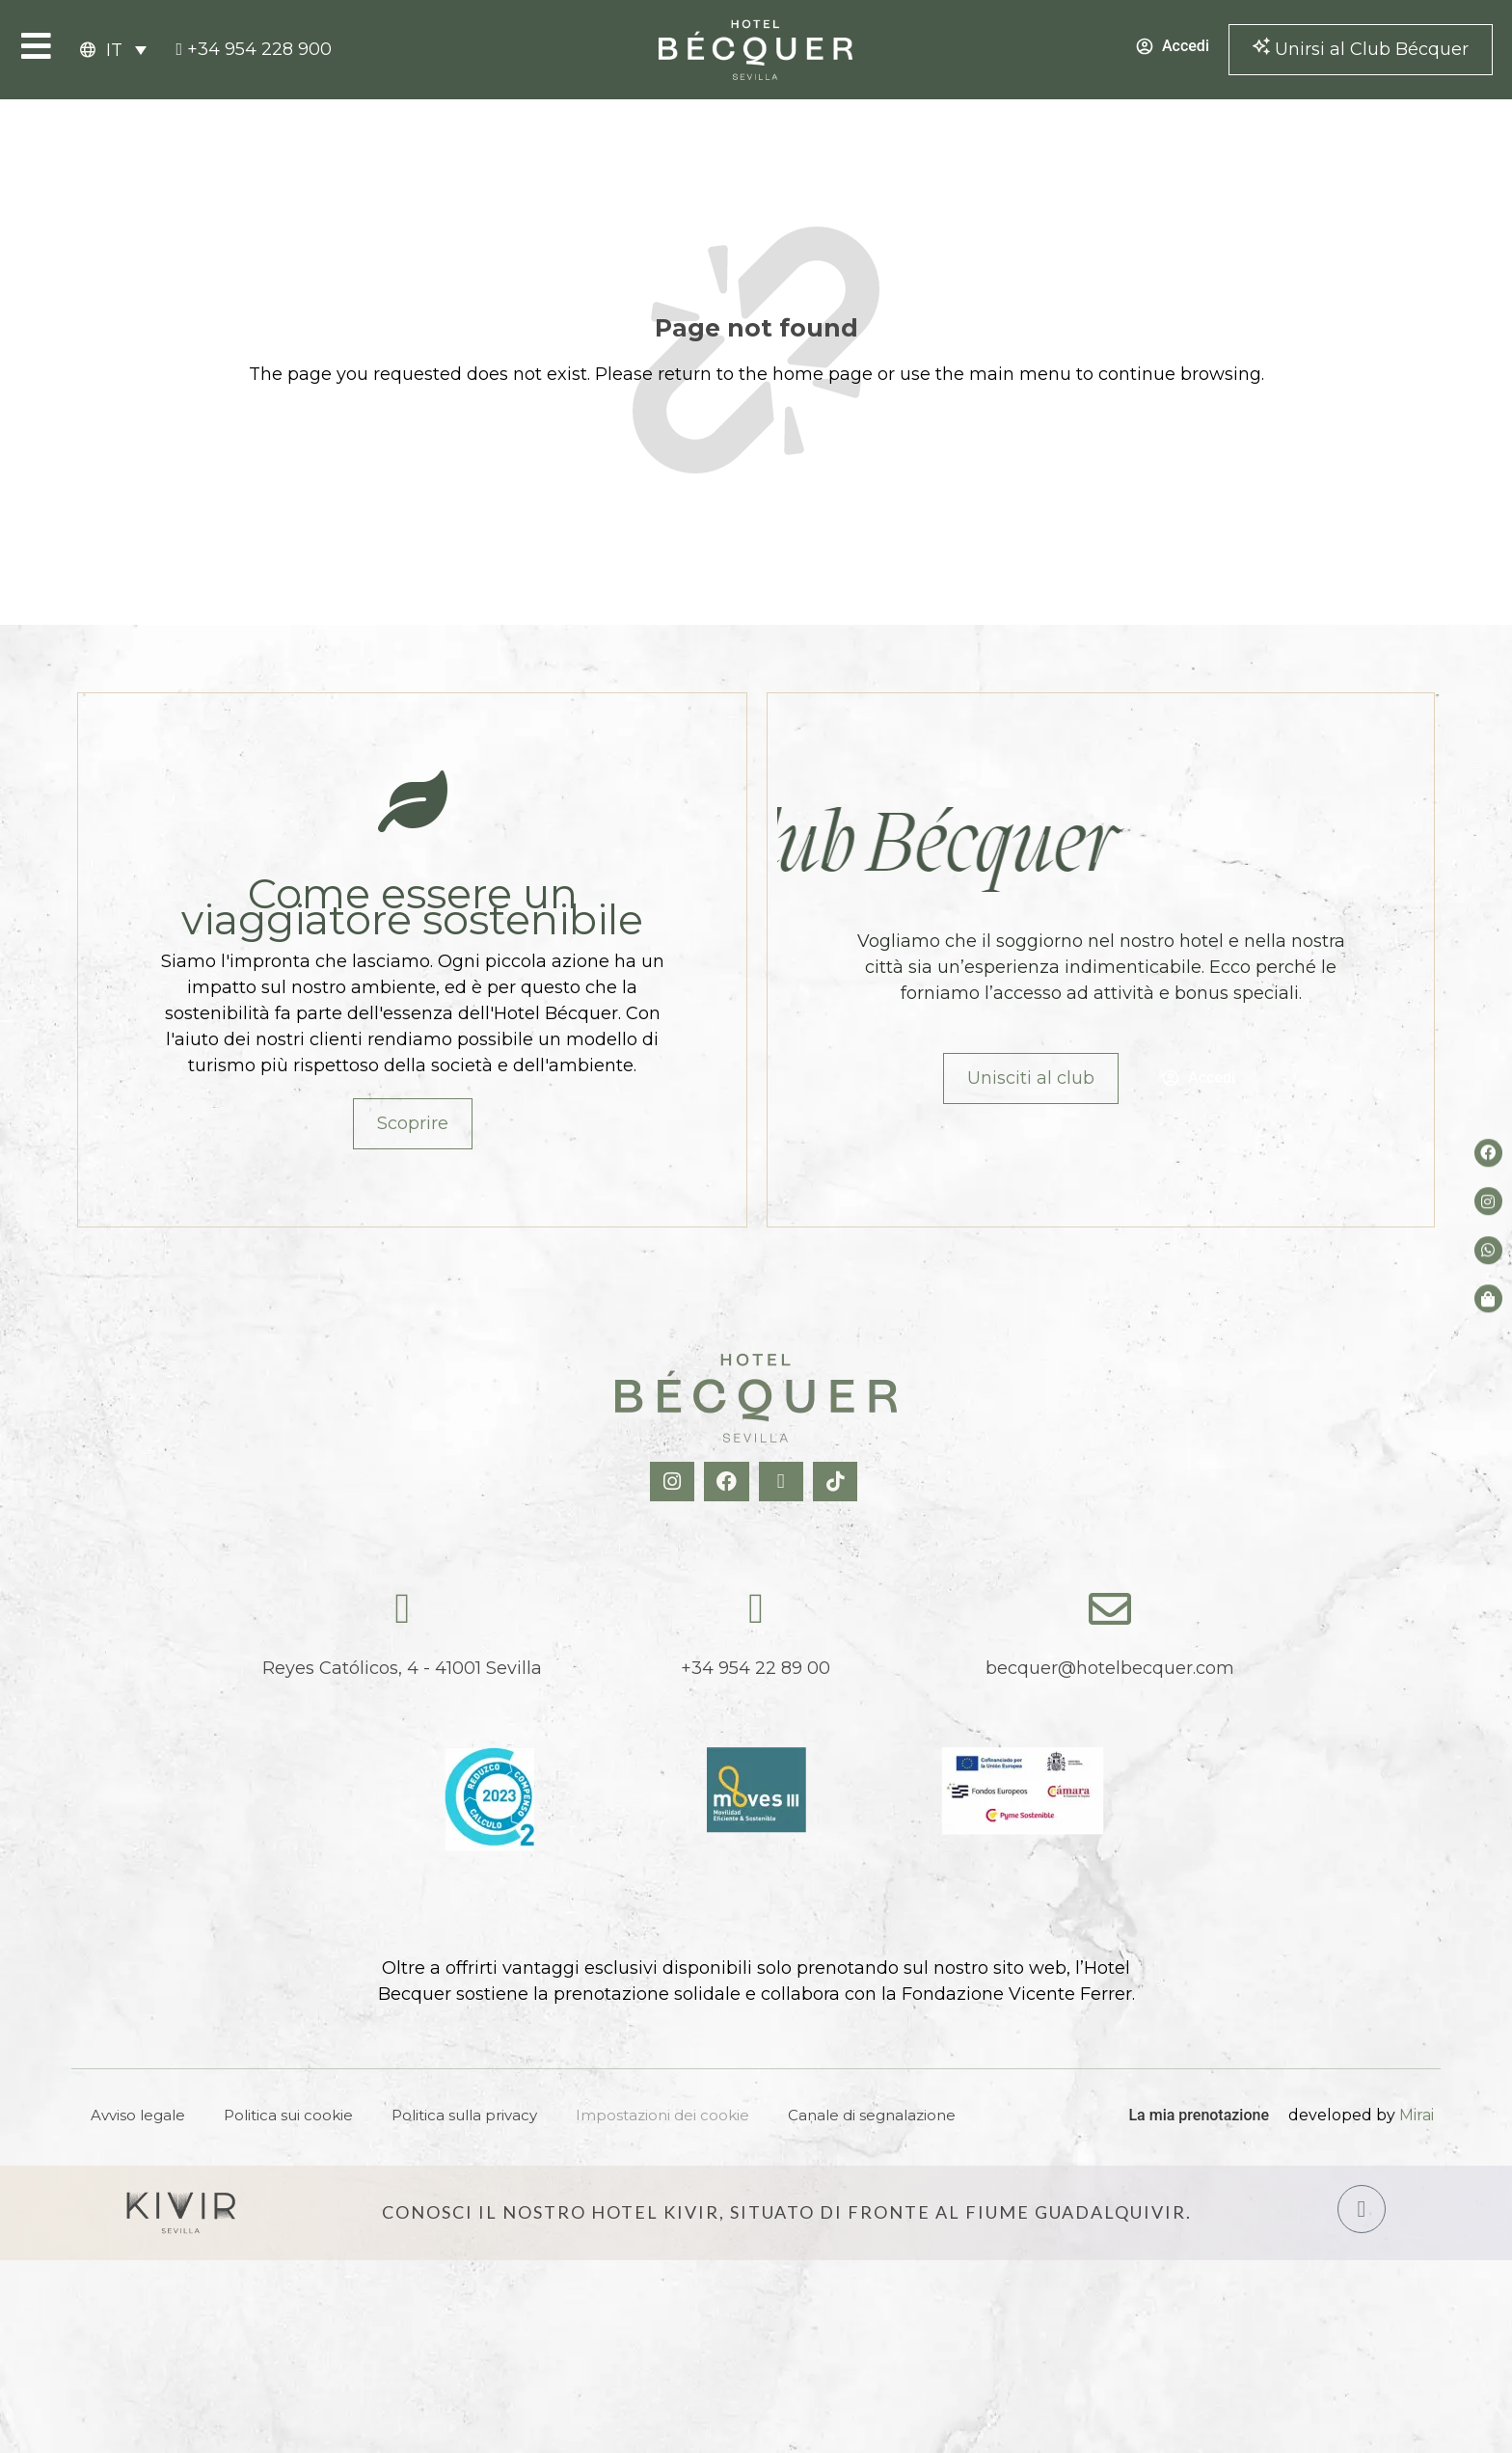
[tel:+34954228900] (254, 50)
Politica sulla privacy (464, 2115)
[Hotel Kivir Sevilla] (181, 2213)
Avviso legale (138, 2115)
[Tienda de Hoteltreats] (1488, 1298)
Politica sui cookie (288, 2115)
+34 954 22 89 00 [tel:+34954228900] (755, 1668)
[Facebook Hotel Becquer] (728, 1481)
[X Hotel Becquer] (783, 1481)
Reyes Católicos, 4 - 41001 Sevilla (402, 1668)
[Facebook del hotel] (1488, 1153)
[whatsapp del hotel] (1488, 1250)
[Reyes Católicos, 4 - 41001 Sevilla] (402, 1609)
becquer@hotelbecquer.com (1110, 1668)
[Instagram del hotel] (1488, 1202)
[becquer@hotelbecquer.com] (1110, 1609)
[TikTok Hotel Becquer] (837, 1481)
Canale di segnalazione (872, 2115)
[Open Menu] (36, 46)
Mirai (1416, 2115)
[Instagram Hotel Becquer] (674, 1481)
